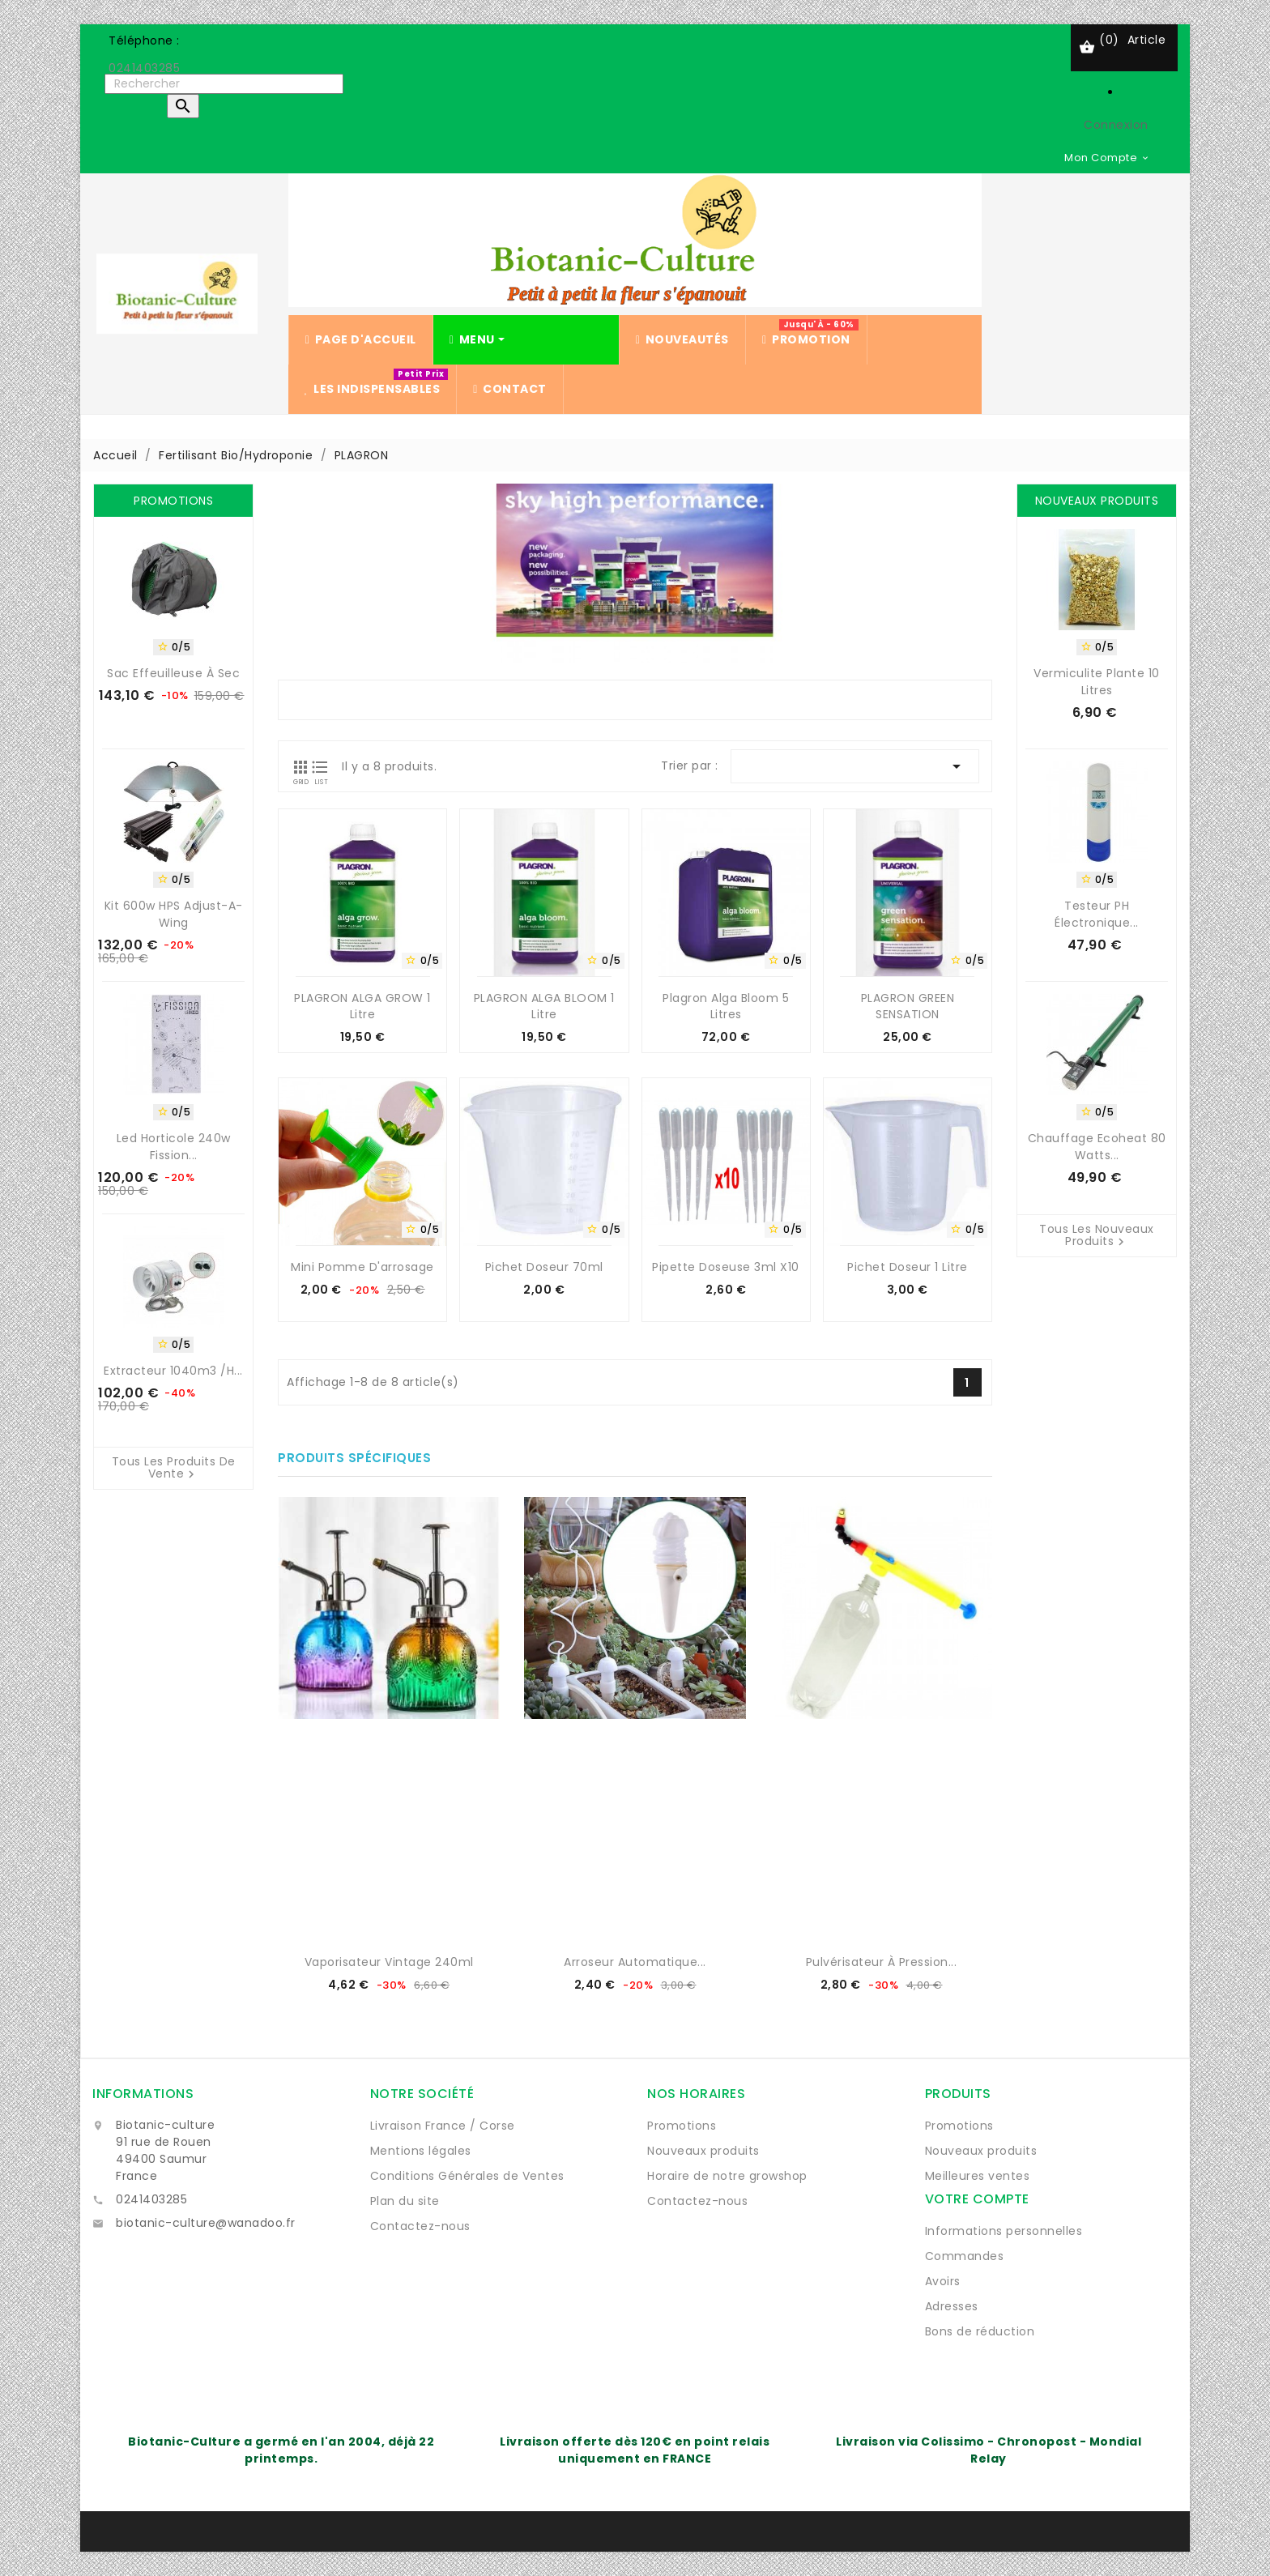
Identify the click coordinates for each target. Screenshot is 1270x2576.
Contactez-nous (420, 2226)
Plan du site (405, 2201)
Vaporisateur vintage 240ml (389, 1962)
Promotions (681, 2126)
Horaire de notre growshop (727, 2176)
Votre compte (977, 2199)
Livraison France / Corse (442, 2126)
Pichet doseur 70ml (544, 1267)
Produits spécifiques (354, 1458)
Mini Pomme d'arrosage (362, 1267)
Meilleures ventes (977, 2176)
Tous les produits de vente (174, 1469)
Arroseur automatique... (635, 1962)
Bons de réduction (980, 2331)
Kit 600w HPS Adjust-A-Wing (173, 914)
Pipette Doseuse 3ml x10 (725, 1267)
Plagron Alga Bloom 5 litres (726, 1006)
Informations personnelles (1004, 2231)
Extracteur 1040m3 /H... (173, 1371)
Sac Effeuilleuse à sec (173, 673)
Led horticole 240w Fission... (174, 1146)
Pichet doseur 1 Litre (907, 1267)
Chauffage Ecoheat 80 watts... (1097, 1146)
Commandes (964, 2256)
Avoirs (943, 2281)
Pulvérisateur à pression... (881, 1962)
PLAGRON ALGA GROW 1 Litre (362, 1006)
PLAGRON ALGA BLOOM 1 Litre (544, 1006)
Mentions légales (420, 2151)
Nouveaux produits (703, 2151)
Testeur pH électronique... (1097, 914)
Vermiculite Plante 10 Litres (1096, 681)
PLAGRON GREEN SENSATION (908, 1006)
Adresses (951, 2306)
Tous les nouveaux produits (1096, 1236)
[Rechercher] (223, 84)
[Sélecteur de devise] (1107, 157)
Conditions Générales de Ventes (467, 2176)
